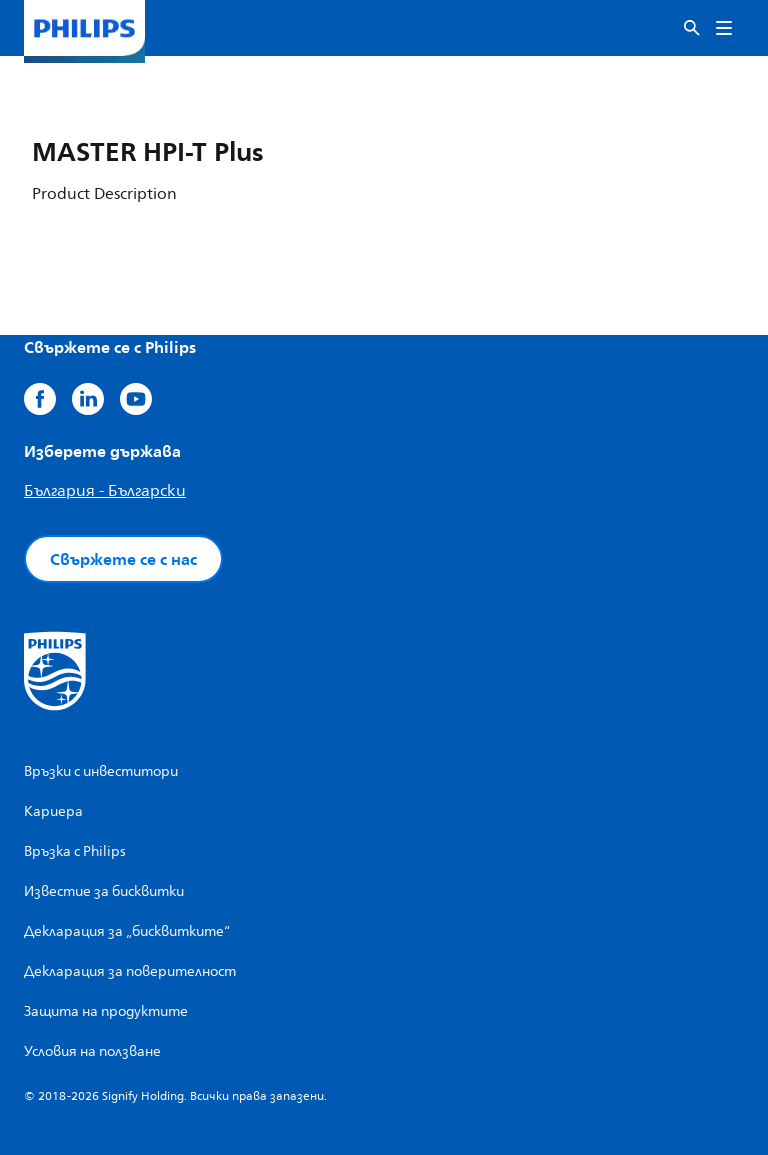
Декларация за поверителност (130, 971)
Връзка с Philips (75, 851)
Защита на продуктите (106, 1011)
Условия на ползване (92, 1051)
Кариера (53, 811)
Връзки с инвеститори (101, 771)
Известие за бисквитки (104, 891)
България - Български (105, 491)
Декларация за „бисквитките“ (127, 931)
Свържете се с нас (123, 559)
